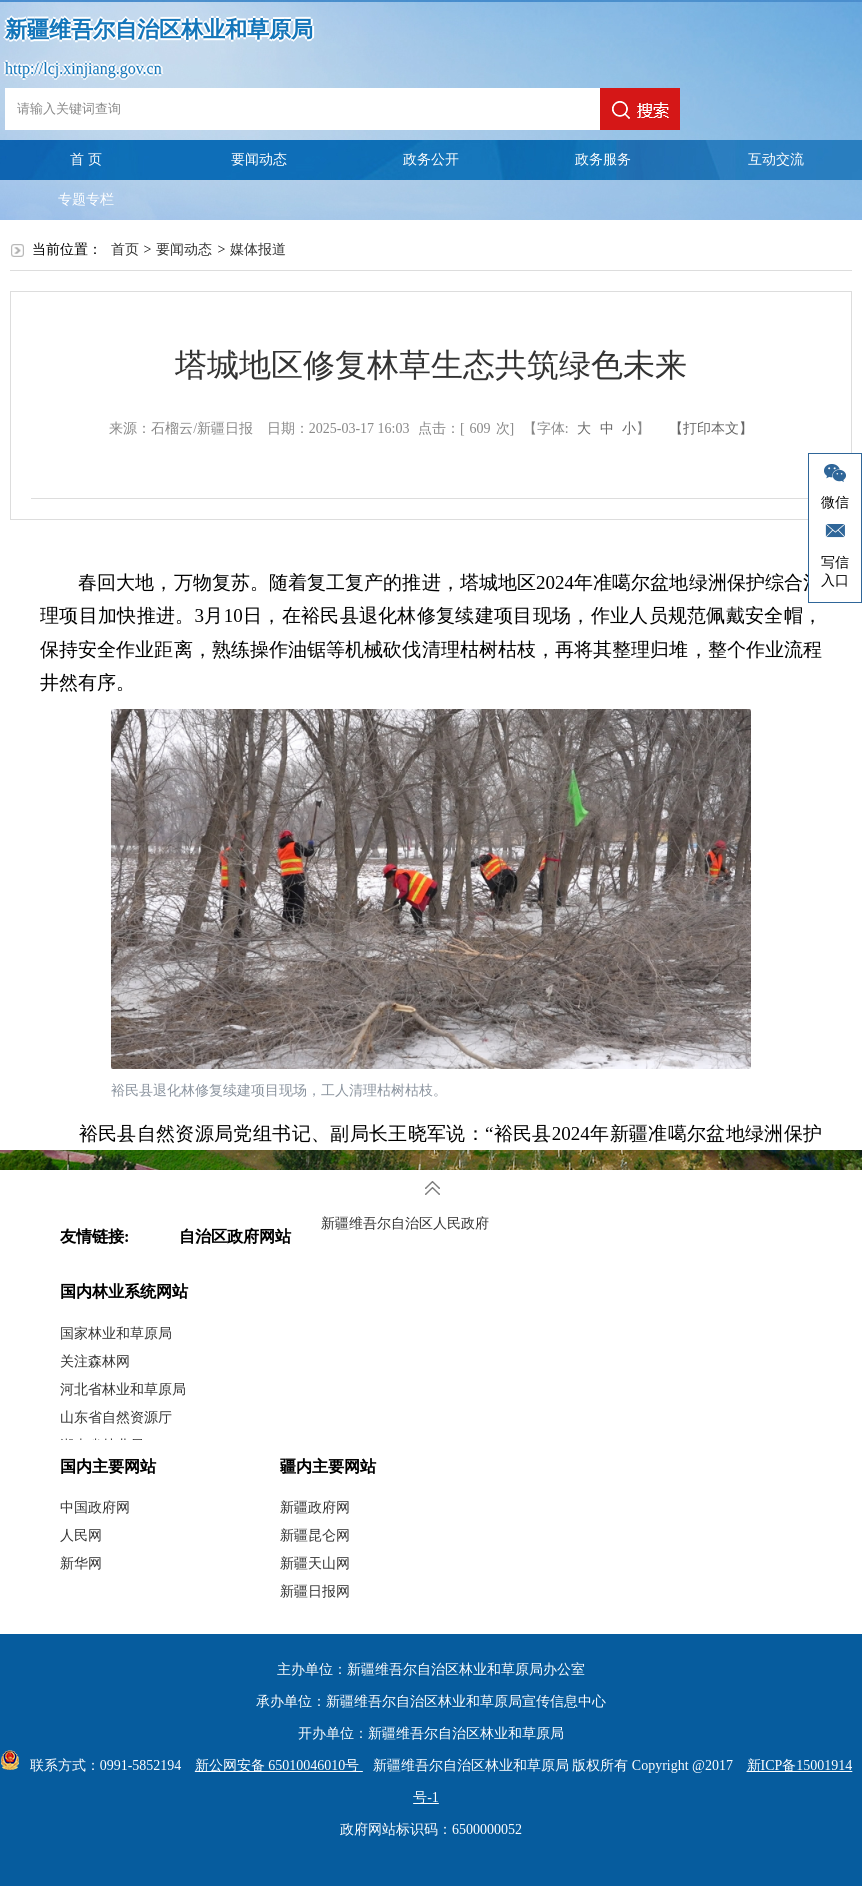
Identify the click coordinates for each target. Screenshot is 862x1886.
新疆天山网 (315, 1563)
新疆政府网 (315, 1507)
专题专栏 (86, 199)
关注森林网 (95, 1361)
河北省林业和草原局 (123, 1389)
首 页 (86, 159)
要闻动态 (259, 159)
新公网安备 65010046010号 (274, 1765)
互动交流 (776, 159)
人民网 (81, 1535)
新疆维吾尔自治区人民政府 (405, 1223)
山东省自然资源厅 (116, 1417)
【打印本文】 (711, 428)
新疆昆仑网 (315, 1535)
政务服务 (603, 159)
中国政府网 (95, 1507)
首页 (125, 249)
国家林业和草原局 (116, 1333)
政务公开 (431, 159)
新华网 (81, 1563)
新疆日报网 (315, 1591)
